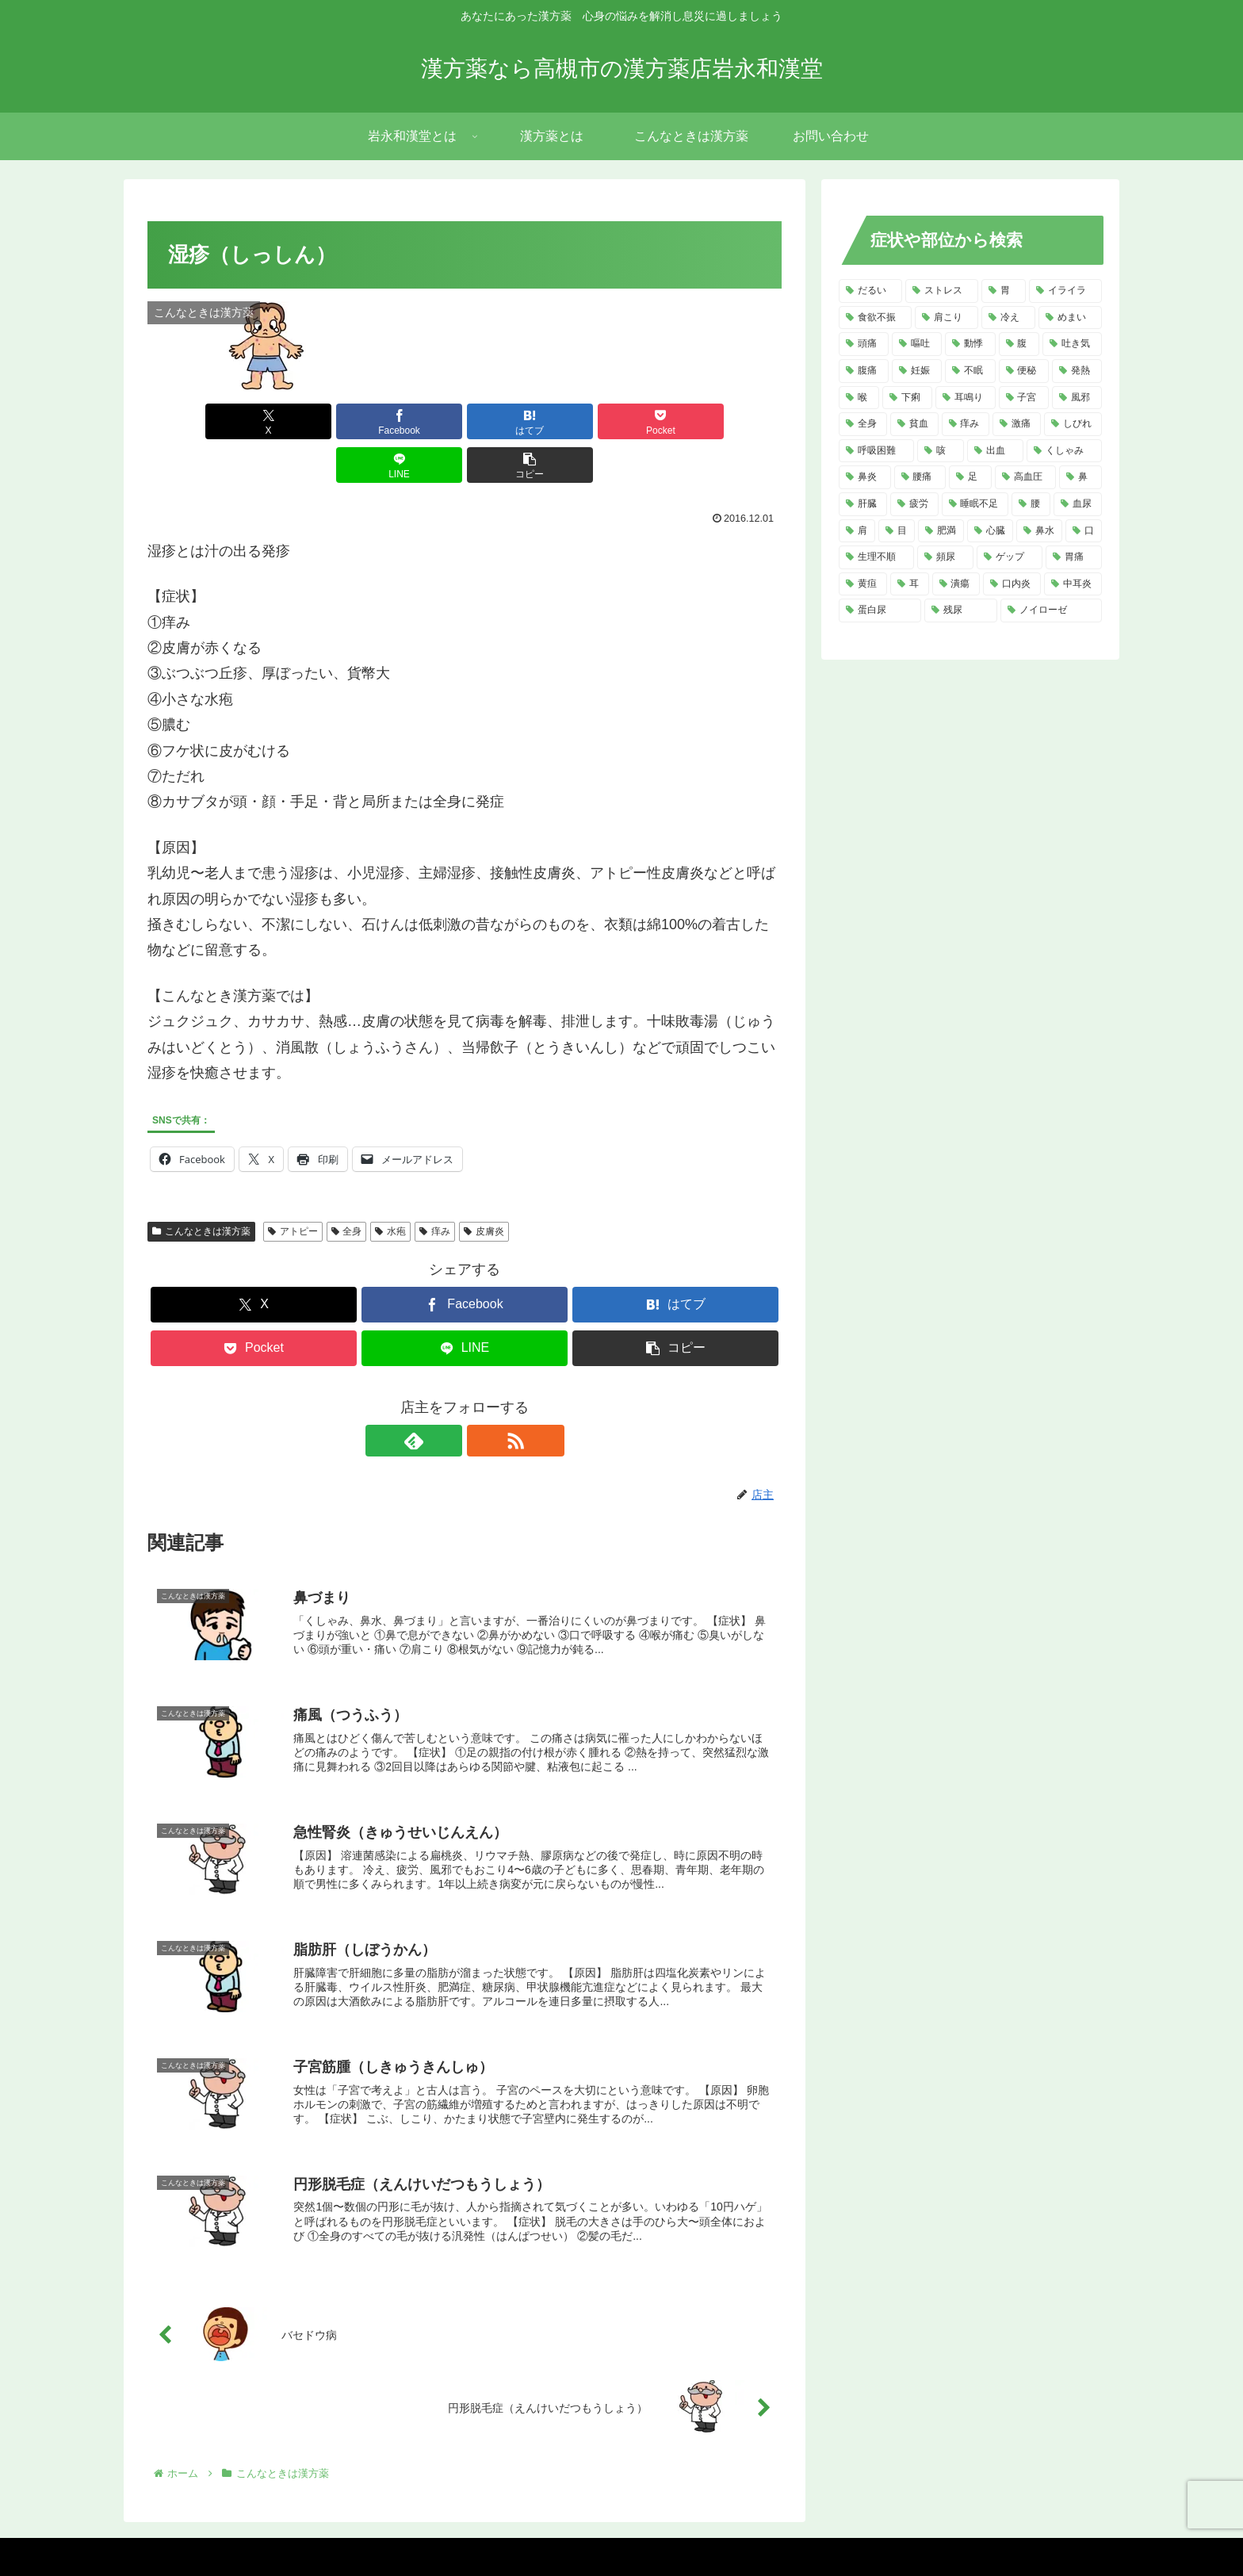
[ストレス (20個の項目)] (941, 291)
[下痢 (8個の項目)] (907, 398)
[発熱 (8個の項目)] (1077, 371)
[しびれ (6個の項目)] (1073, 424)
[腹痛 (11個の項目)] (864, 371)
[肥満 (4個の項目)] (941, 531)
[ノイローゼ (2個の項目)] (1051, 610)
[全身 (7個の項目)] (863, 424)
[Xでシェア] (198, 421)
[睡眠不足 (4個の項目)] (975, 504)
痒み (434, 1187)
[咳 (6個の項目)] (940, 451)
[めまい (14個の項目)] (1070, 318)
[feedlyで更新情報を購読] (446, 1397)
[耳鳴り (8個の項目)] (965, 398)
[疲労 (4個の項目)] (914, 504)
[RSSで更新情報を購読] (483, 1397)
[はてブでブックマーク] (411, 421)
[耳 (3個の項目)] (909, 584)
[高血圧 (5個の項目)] (1026, 477)
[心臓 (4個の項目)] (990, 531)
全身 (346, 1187)
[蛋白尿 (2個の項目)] (880, 610)
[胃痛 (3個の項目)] (1074, 557)
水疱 (390, 1187)
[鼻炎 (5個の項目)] (865, 477)
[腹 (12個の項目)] (1019, 344)
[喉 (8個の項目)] (859, 398)
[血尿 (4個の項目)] (1078, 504)
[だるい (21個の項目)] (870, 291)
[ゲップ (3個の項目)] (1009, 557)
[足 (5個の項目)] (970, 477)
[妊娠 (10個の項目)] (917, 371)
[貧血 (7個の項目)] (914, 424)
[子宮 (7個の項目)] (1024, 398)
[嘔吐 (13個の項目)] (917, 344)
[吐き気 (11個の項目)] (1072, 344)
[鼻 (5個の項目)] (1080, 477)
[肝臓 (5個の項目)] (863, 504)
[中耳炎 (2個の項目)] (1073, 584)
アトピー (293, 1187)
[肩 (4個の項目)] (857, 531)
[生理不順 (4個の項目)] (876, 557)
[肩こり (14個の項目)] (946, 318)
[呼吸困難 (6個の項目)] (876, 451)
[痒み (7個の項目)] (966, 424)
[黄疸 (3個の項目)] (863, 584)
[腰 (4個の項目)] (1031, 504)
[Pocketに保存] (517, 421)
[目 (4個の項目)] (896, 531)
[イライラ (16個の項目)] (1065, 291)
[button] (731, 421)
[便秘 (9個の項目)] (1024, 371)
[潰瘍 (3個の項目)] (956, 584)
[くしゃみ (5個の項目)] (1064, 451)
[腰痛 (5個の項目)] (920, 477)
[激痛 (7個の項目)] (1016, 424)
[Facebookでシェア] (304, 421)
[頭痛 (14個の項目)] (864, 344)
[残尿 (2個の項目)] (960, 610)
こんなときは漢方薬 (201, 1187)
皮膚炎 (484, 1187)
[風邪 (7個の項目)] (1077, 398)
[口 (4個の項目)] (1083, 531)
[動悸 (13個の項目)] (970, 344)
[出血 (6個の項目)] (995, 451)
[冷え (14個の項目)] (1008, 318)
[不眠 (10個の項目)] (970, 371)
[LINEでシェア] (624, 421)
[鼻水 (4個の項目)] (1039, 531)
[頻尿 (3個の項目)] (945, 557)
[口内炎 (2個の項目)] (1012, 584)
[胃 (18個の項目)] (1003, 291)
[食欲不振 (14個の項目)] (875, 318)
